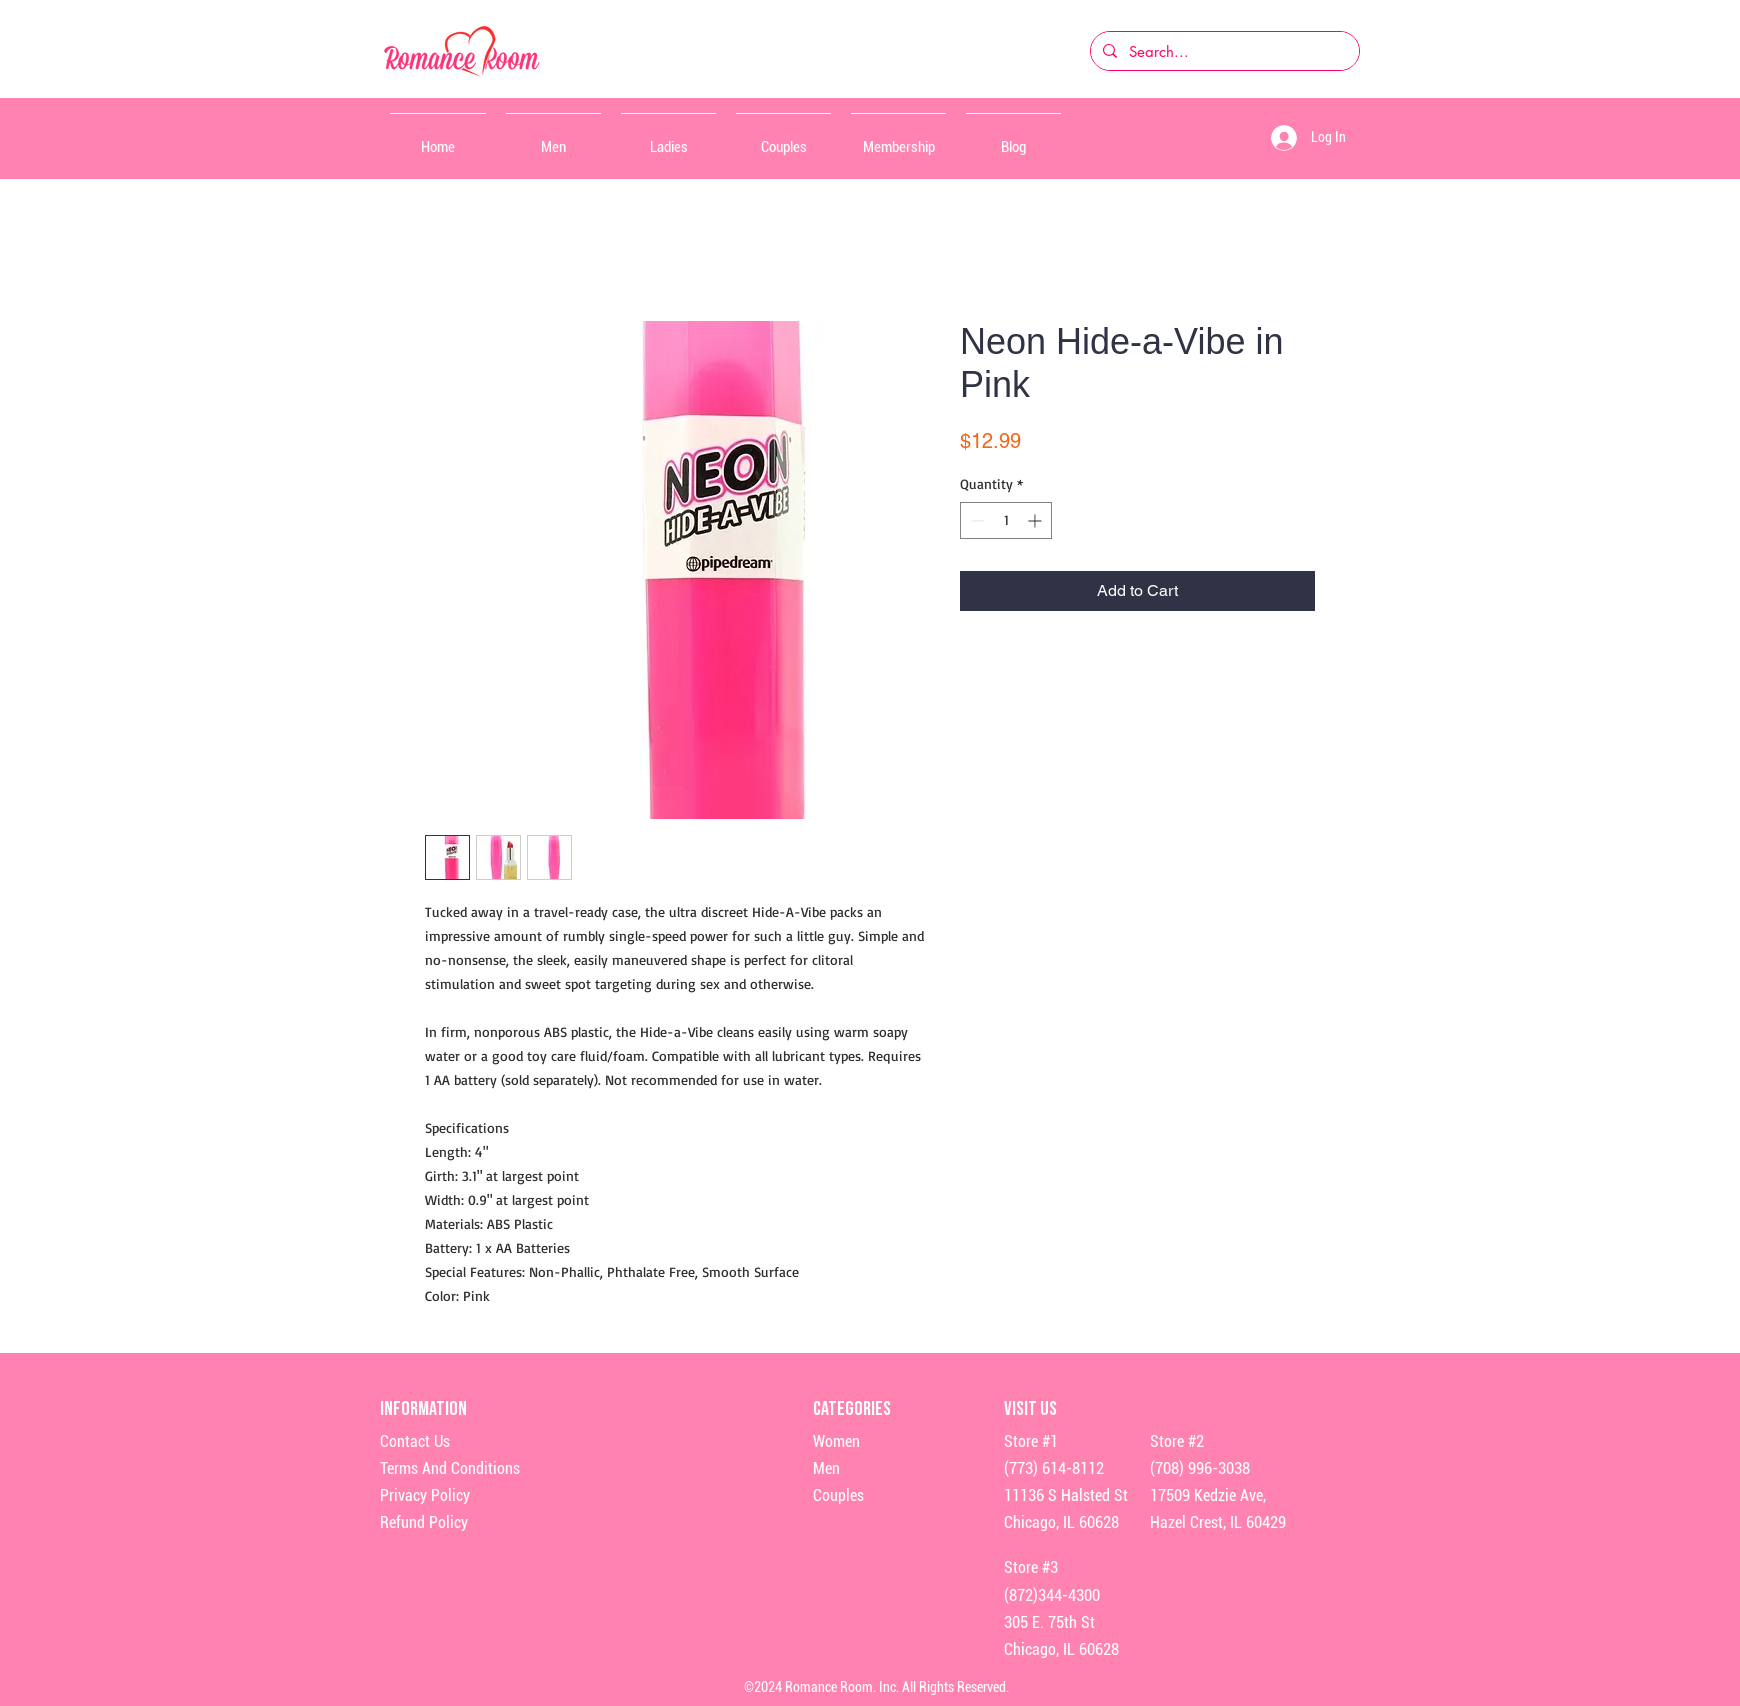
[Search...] (1223, 51)
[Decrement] (975, 520)
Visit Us (1030, 1409)
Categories (852, 1409)
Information (425, 1409)
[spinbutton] (1006, 520)
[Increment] (1036, 520)
